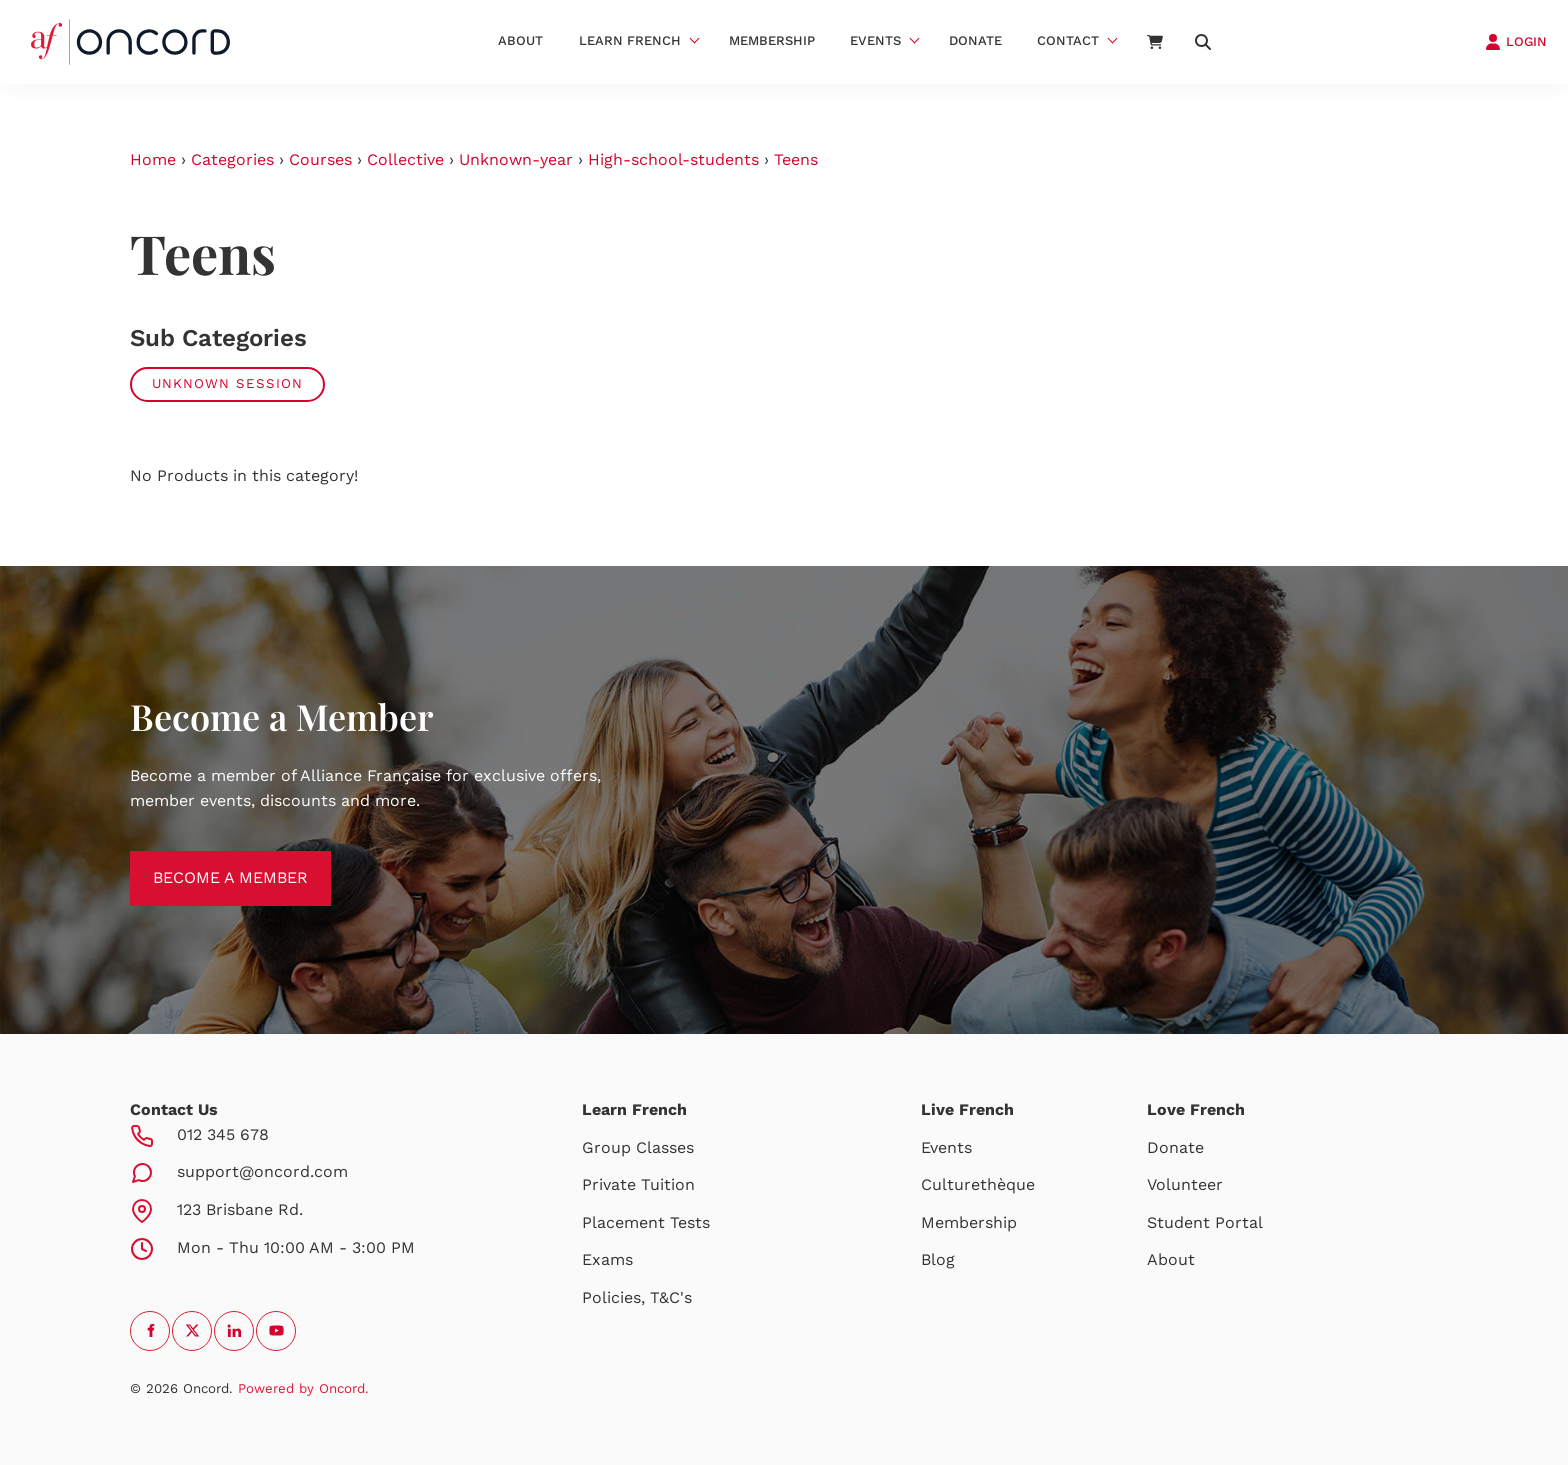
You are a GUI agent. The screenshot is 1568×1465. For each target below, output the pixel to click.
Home (153, 159)
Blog (938, 1259)
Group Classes (638, 1147)
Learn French (630, 40)
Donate (975, 40)
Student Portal (1205, 1222)
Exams (607, 1259)
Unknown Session (227, 383)
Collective (405, 159)
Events (875, 40)
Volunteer (1185, 1184)
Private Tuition (638, 1184)
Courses (320, 159)
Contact (1068, 40)
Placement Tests (646, 1222)
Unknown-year (516, 159)
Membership (772, 40)
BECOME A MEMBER (207, 862)
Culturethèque (978, 1184)
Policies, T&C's (637, 1297)
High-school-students (673, 159)
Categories (232, 159)
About (520, 40)
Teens (796, 159)
